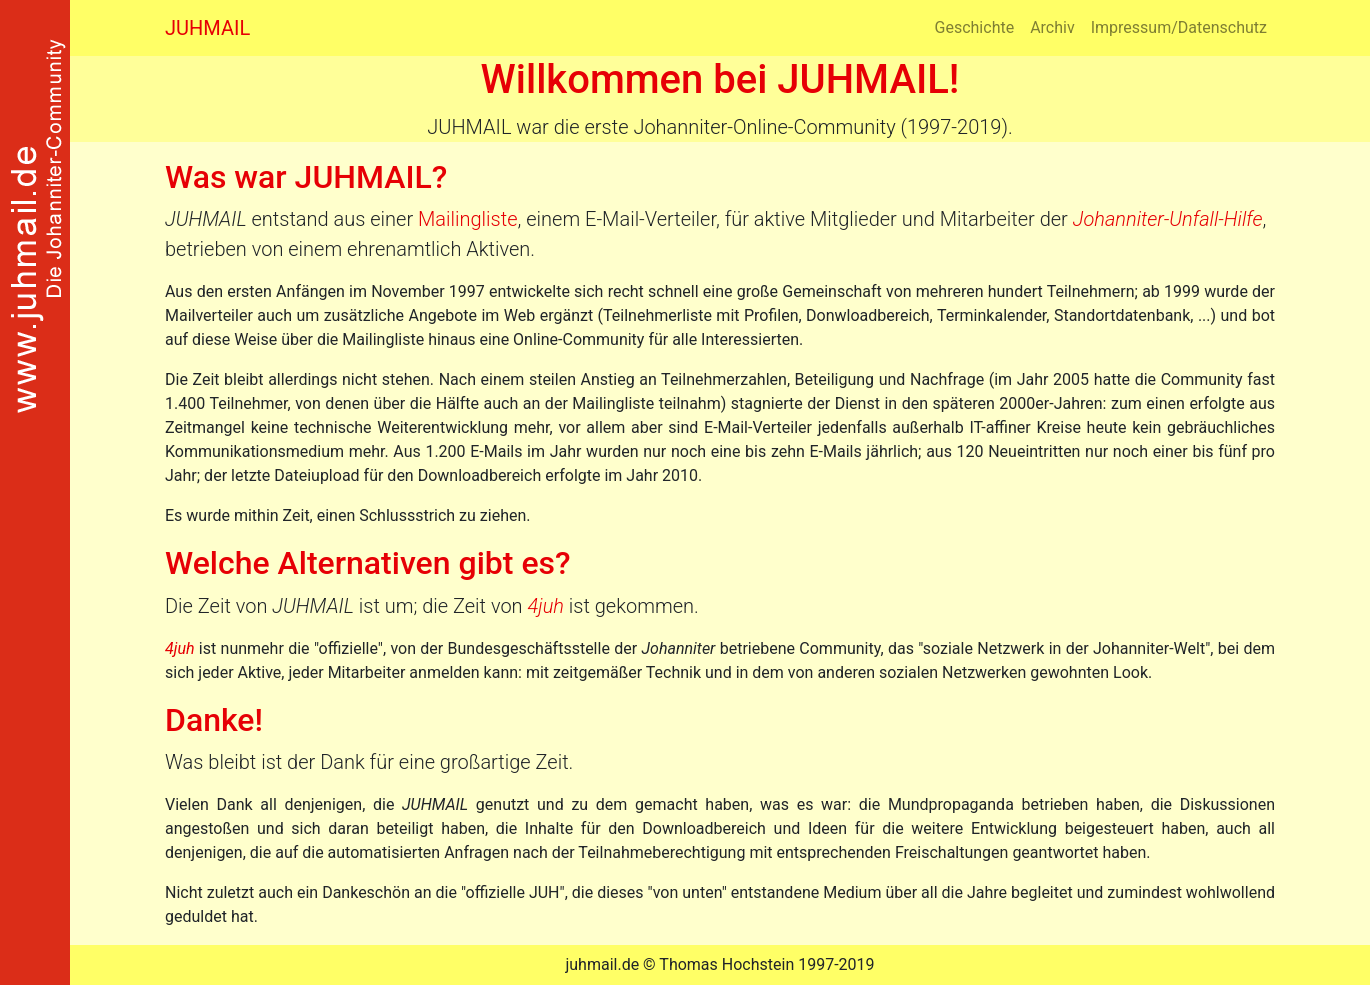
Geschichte (975, 27)
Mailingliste (467, 219)
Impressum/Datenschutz (1179, 27)
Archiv (1052, 27)
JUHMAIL (207, 28)
